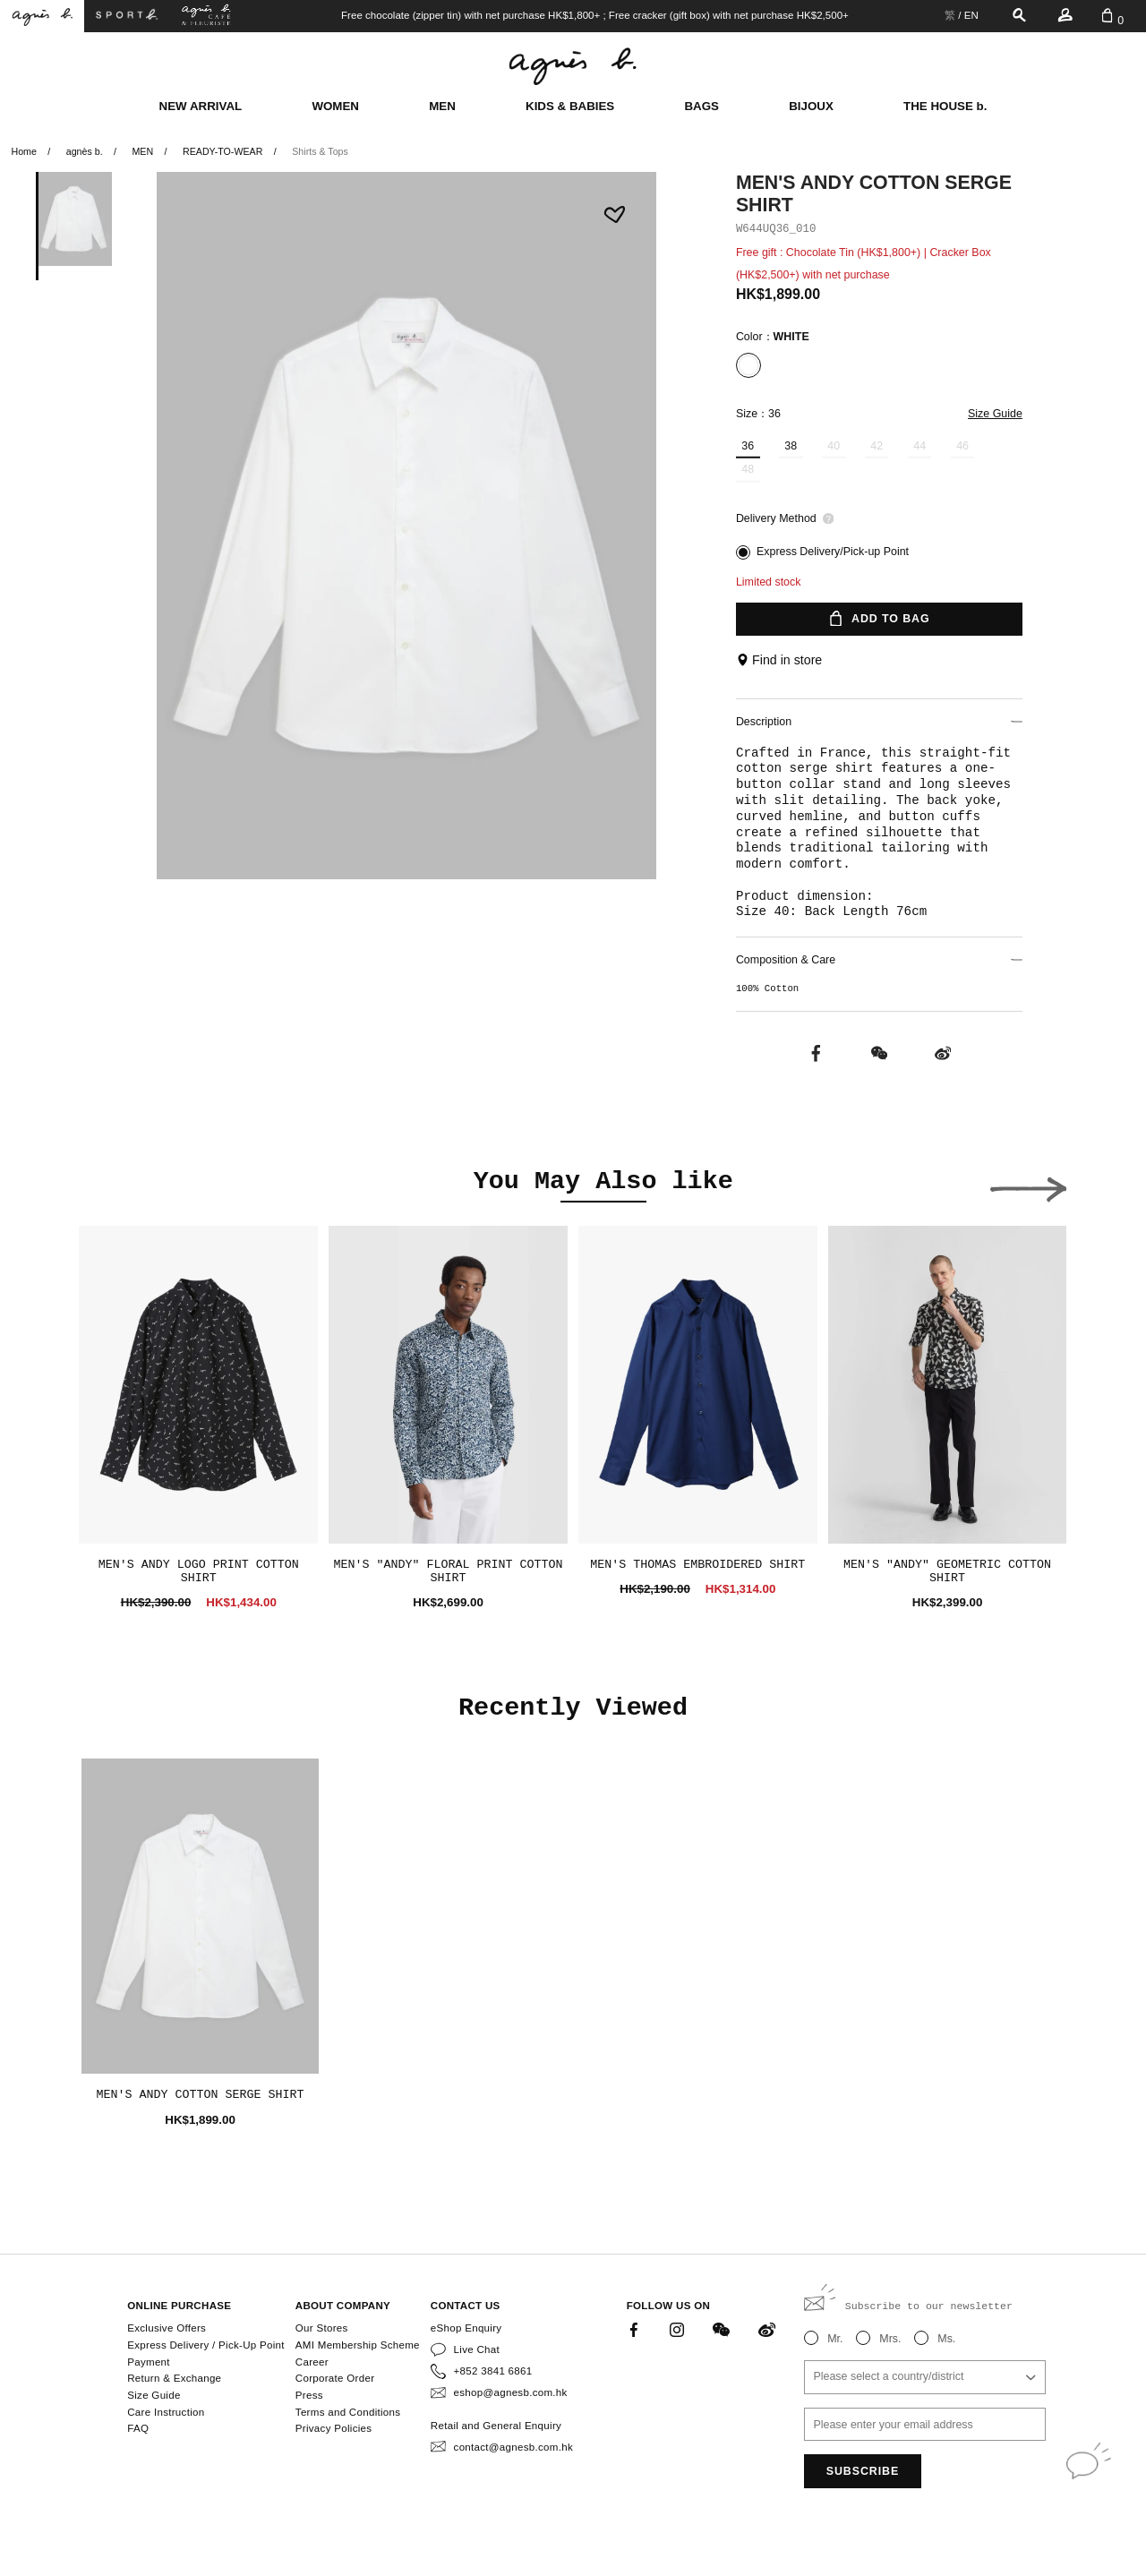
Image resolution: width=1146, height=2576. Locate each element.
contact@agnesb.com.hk (513, 2447)
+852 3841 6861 (493, 2371)
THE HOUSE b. (945, 106)
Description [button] (879, 721)
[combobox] (925, 2376)
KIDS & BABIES (570, 106)
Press (309, 2395)
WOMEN (335, 106)
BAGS (701, 106)
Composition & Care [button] (879, 960)
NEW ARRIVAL (201, 106)
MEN (442, 106)
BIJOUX (811, 106)
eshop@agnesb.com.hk (511, 2392)
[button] (1028, 1185)
